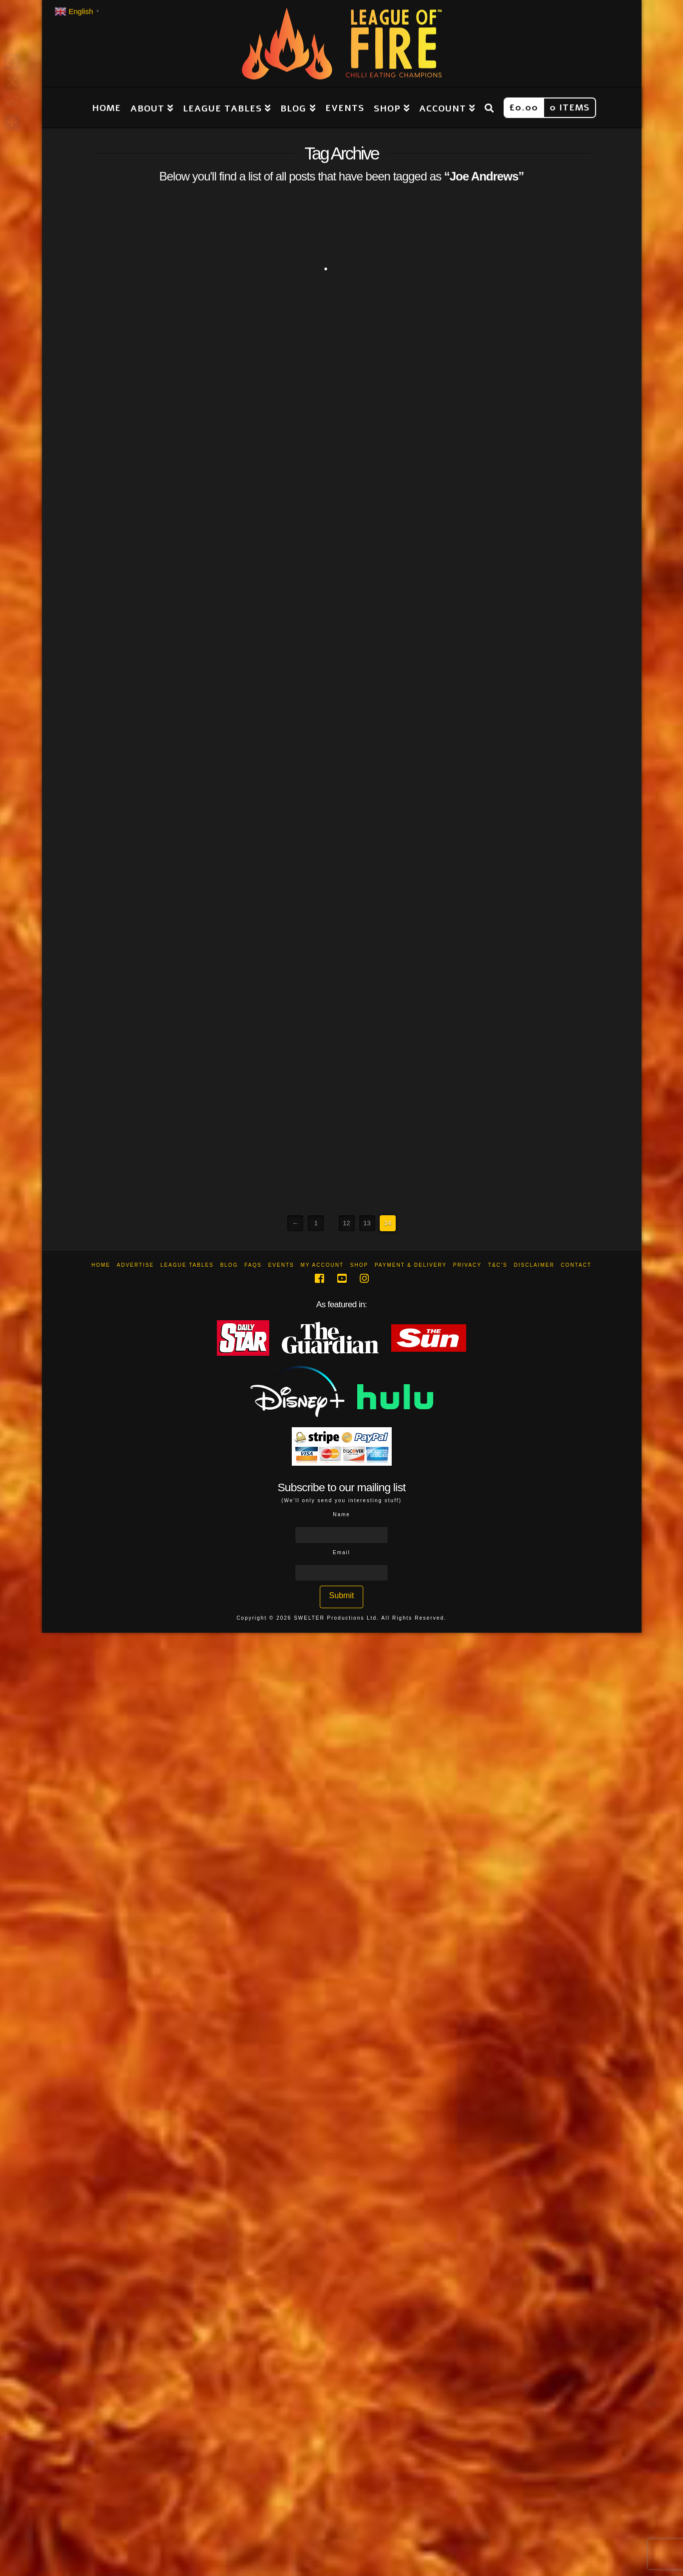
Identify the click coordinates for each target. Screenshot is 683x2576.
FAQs (253, 1265)
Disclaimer (534, 1265)
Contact (576, 1265)
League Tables (187, 1265)
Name (341, 1514)
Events (281, 1265)
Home (100, 1265)
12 (346, 1223)
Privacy (467, 1265)
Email (341, 1552)
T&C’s (498, 1265)
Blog (229, 1265)
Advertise (135, 1265)
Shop (359, 1265)
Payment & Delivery (411, 1265)
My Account (322, 1265)
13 (366, 1223)
